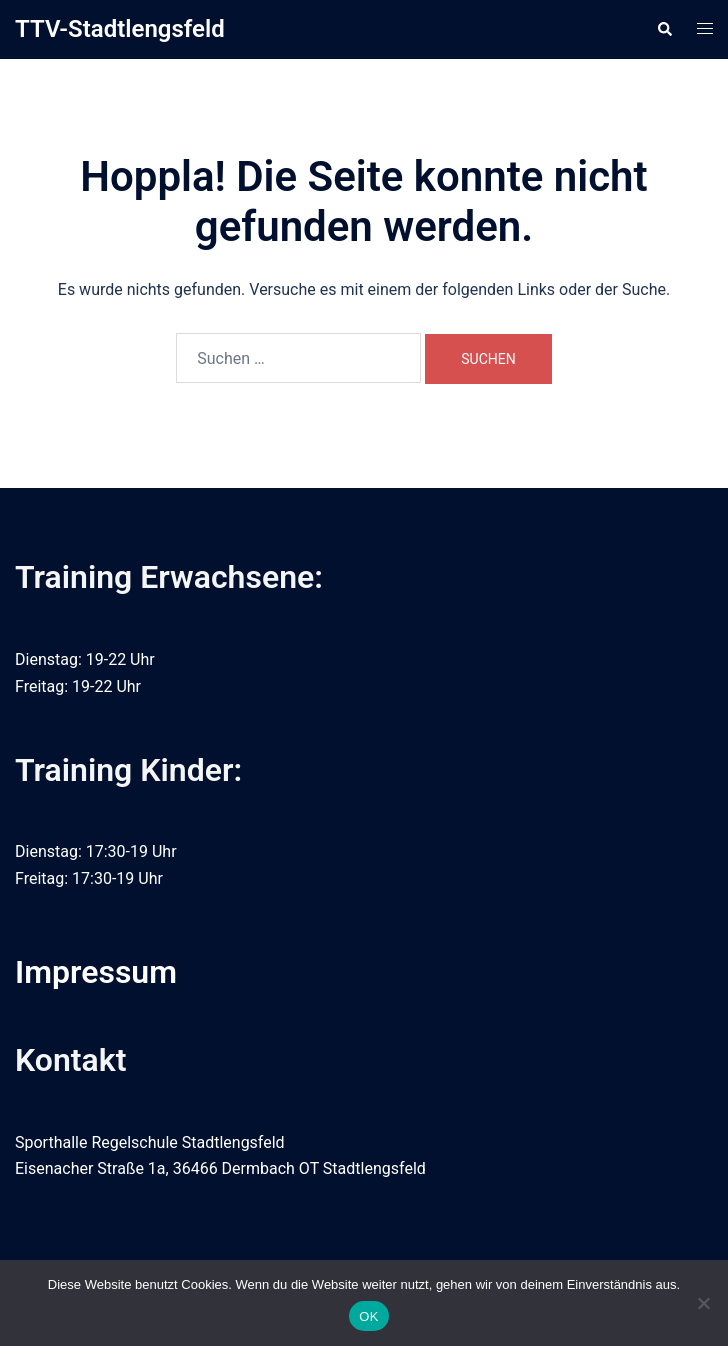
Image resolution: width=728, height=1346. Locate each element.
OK (368, 1316)
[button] (664, 29)
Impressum (96, 972)
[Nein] (703, 1303)
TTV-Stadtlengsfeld (120, 29)
